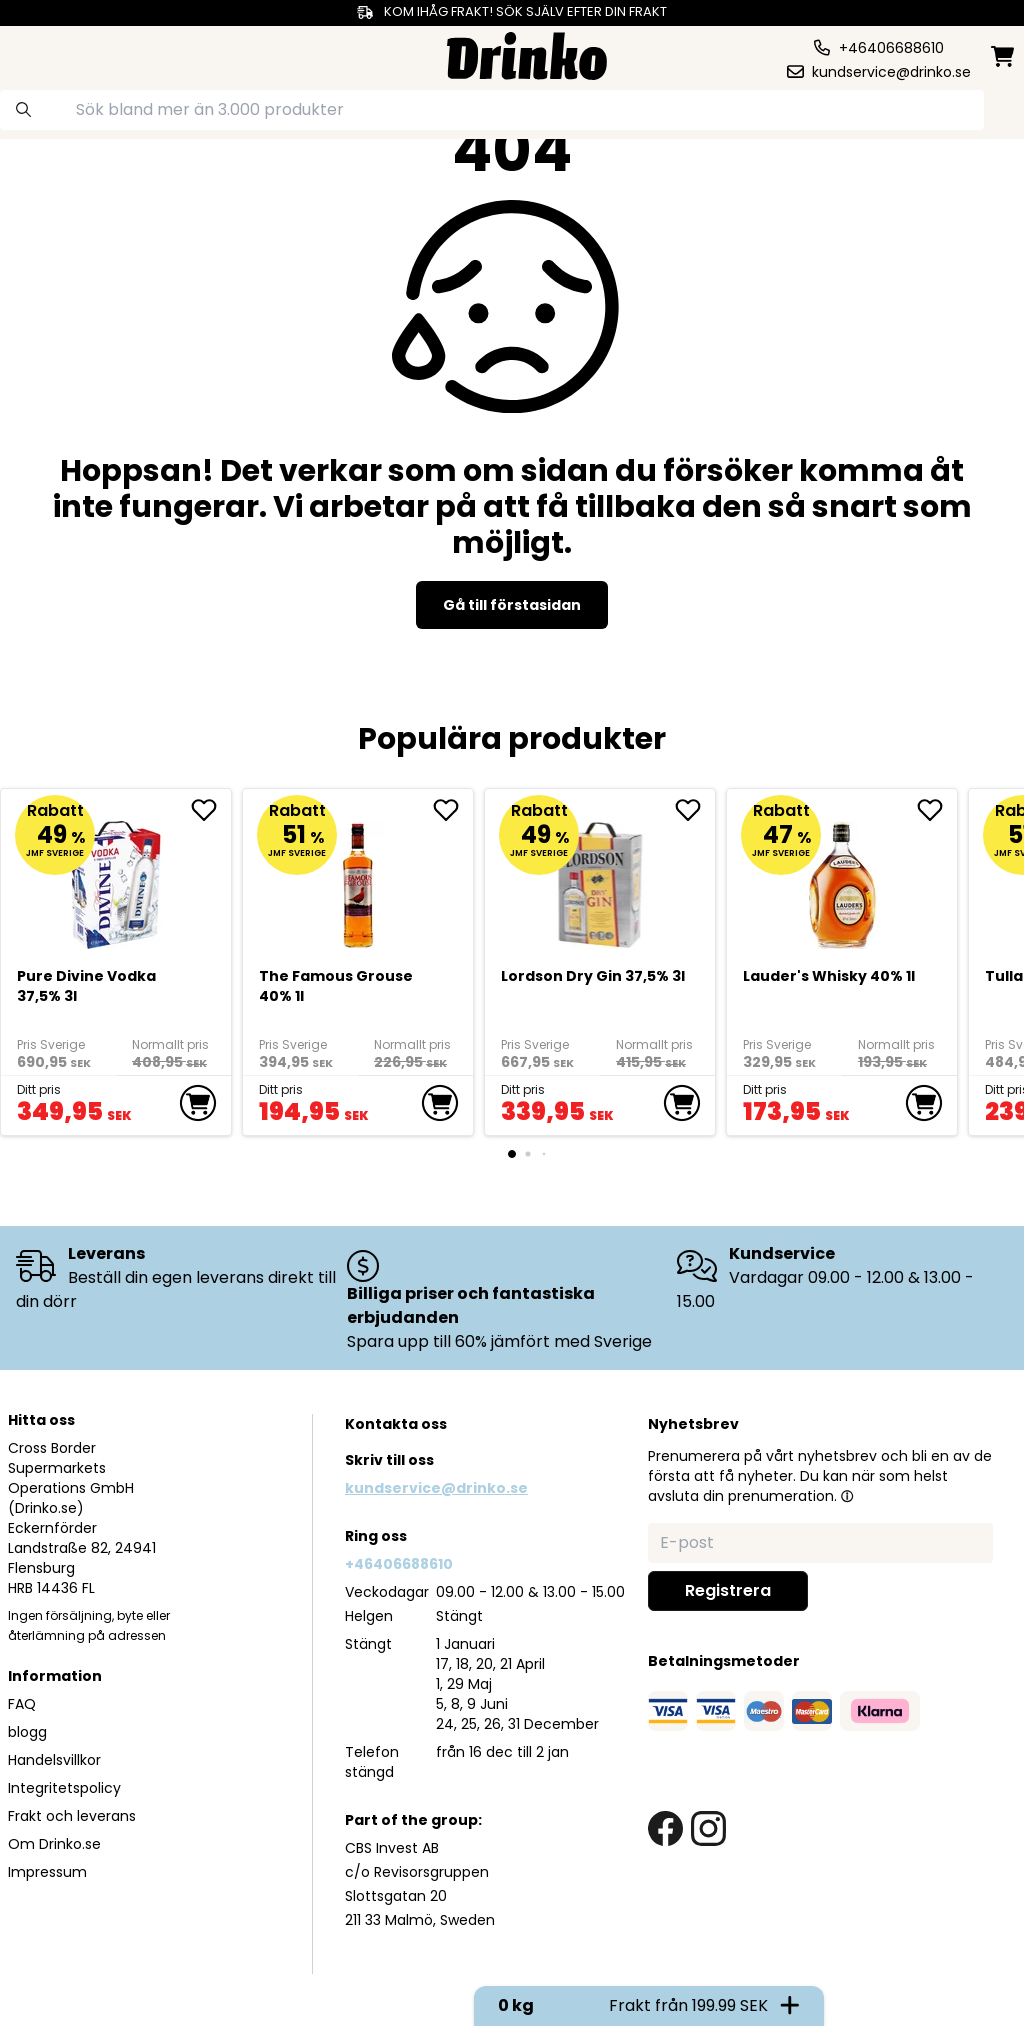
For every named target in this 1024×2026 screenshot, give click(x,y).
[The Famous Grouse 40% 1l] (358, 876)
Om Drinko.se (54, 1844)
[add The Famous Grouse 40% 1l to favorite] (453, 810)
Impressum (47, 1872)
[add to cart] (198, 1103)
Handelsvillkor (54, 1760)
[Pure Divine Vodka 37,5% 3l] (116, 876)
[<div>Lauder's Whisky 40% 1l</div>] (842, 876)
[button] (847, 1496)
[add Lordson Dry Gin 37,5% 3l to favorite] (695, 810)
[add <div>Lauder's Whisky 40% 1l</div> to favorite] (937, 810)
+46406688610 (399, 1564)
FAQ (22, 1704)
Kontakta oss (396, 1424)
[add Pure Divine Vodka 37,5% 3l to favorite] (211, 810)
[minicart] (1004, 56)
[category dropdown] (63, 54)
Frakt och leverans (72, 1816)
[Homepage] (527, 53)
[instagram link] (708, 1828)
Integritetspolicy (64, 1788)
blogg (27, 1732)
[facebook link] (665, 1828)
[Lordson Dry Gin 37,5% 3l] (600, 876)
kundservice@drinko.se (436, 1488)
